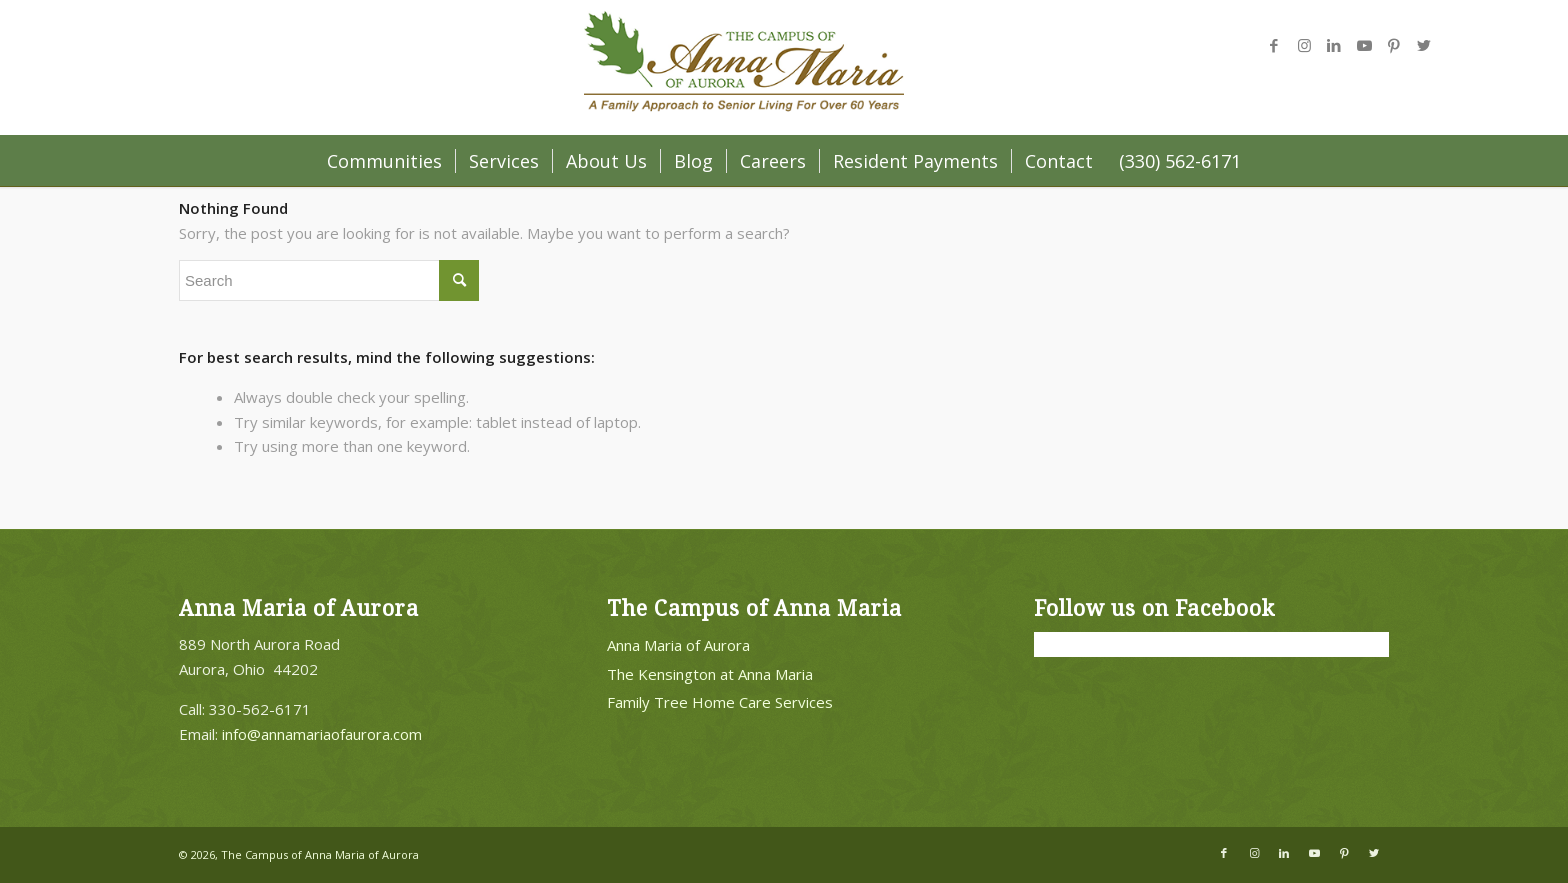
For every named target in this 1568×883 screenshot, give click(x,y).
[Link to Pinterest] (1394, 45)
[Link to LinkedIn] (1334, 45)
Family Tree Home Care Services (720, 702)
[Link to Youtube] (1364, 45)
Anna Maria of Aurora (678, 645)
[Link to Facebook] (1274, 45)
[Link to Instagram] (1304, 45)
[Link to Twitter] (1424, 45)
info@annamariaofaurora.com (322, 734)
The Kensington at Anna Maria (710, 674)
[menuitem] (384, 161)
